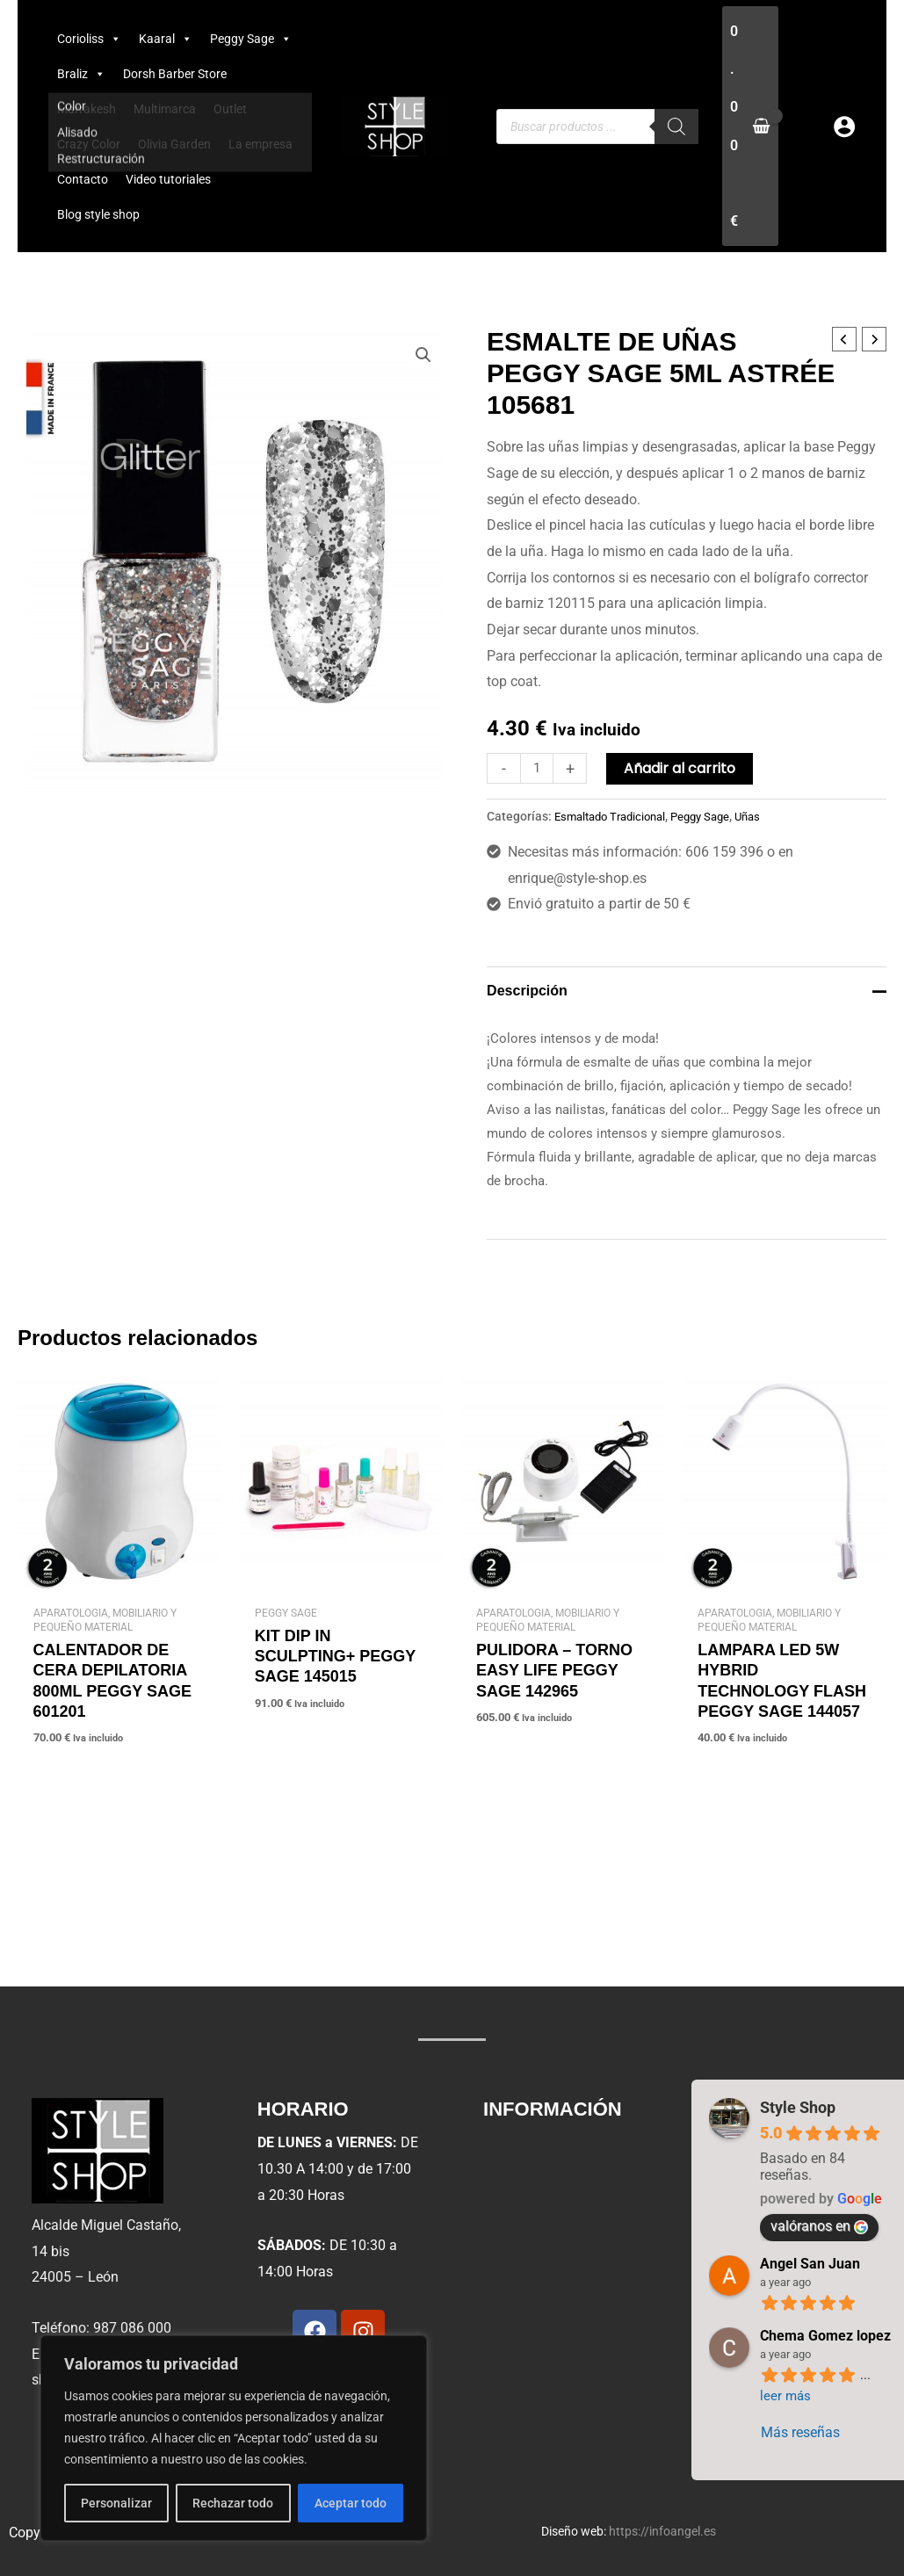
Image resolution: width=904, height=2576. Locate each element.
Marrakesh (86, 109)
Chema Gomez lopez (825, 2335)
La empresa (260, 144)
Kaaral (165, 38)
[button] (422, 356)
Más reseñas (800, 2432)
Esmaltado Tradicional (615, 816)
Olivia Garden (174, 144)
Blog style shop (98, 214)
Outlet (230, 109)
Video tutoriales (168, 179)
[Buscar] (676, 126)
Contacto (82, 179)
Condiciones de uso (557, 2230)
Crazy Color (88, 144)
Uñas (764, 816)
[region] (228, 2438)
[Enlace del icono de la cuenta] (844, 126)
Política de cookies (554, 2270)
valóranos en (819, 2226)
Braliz (81, 73)
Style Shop (797, 2107)
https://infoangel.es (662, 2531)
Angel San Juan (810, 2263)
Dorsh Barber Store (175, 74)
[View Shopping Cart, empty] (750, 126)
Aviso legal (530, 2149)
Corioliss (89, 38)
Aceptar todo (345, 2503)
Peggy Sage (251, 38)
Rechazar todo (227, 2503)
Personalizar (111, 2503)
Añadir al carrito (683, 768)
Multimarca (165, 109)
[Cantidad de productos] (538, 768)
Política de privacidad (563, 2190)
